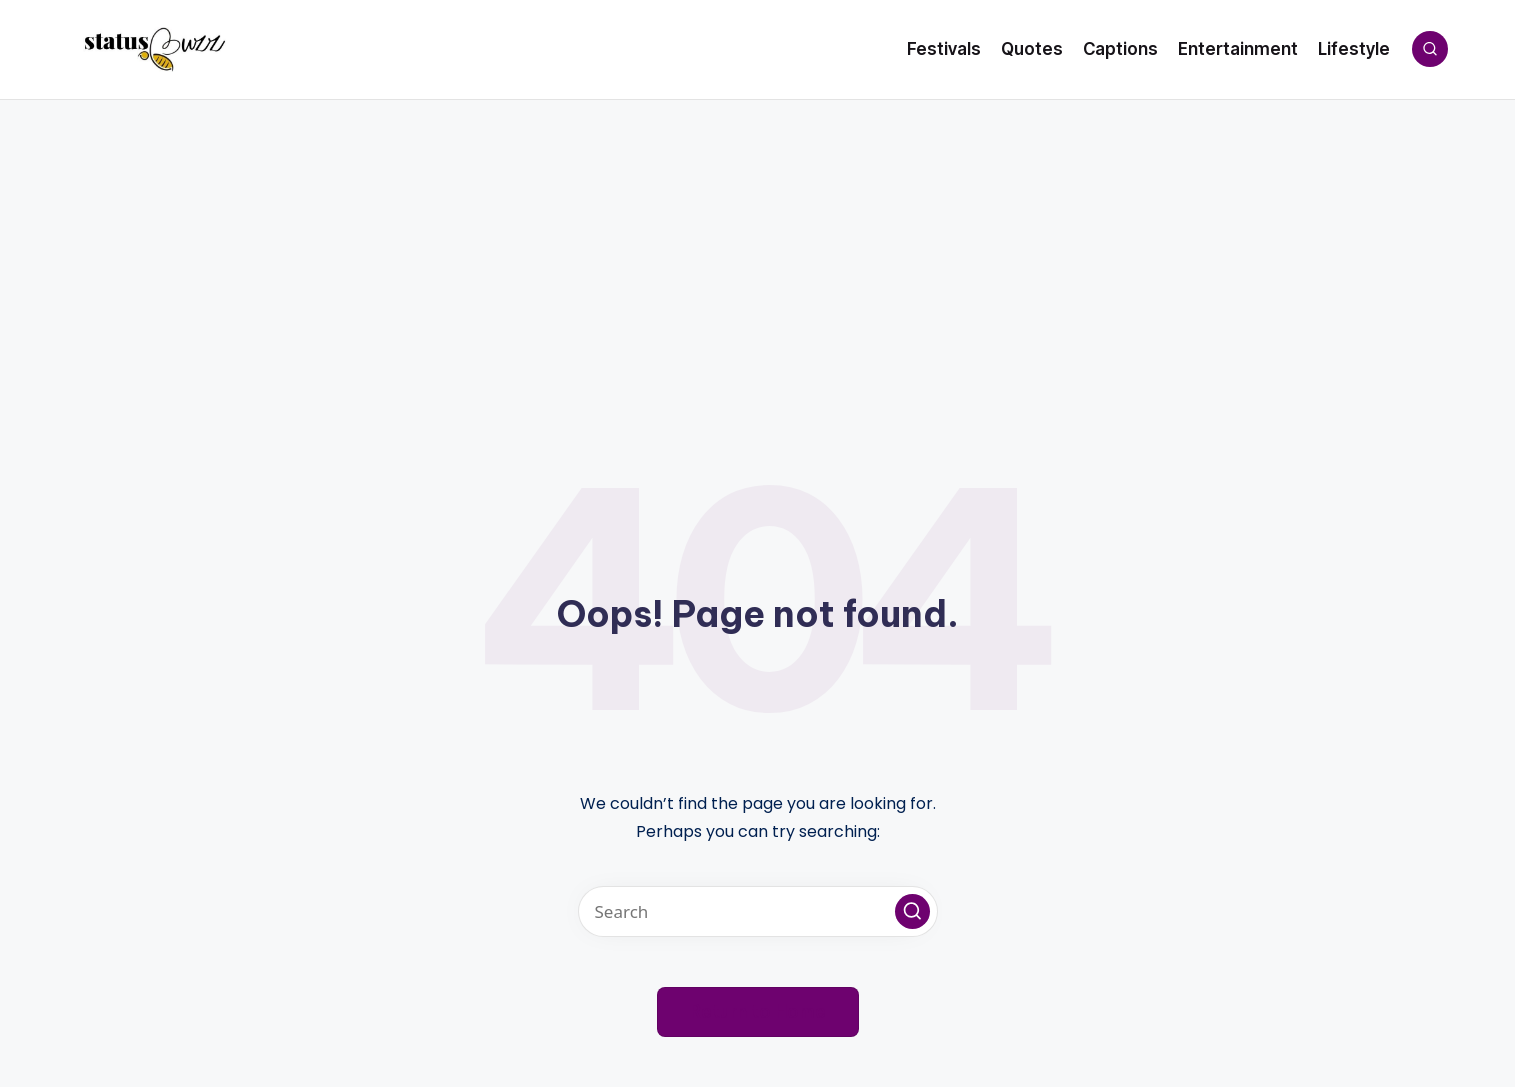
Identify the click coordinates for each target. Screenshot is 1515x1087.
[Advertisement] (758, 250)
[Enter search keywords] (758, 911)
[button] (912, 911)
